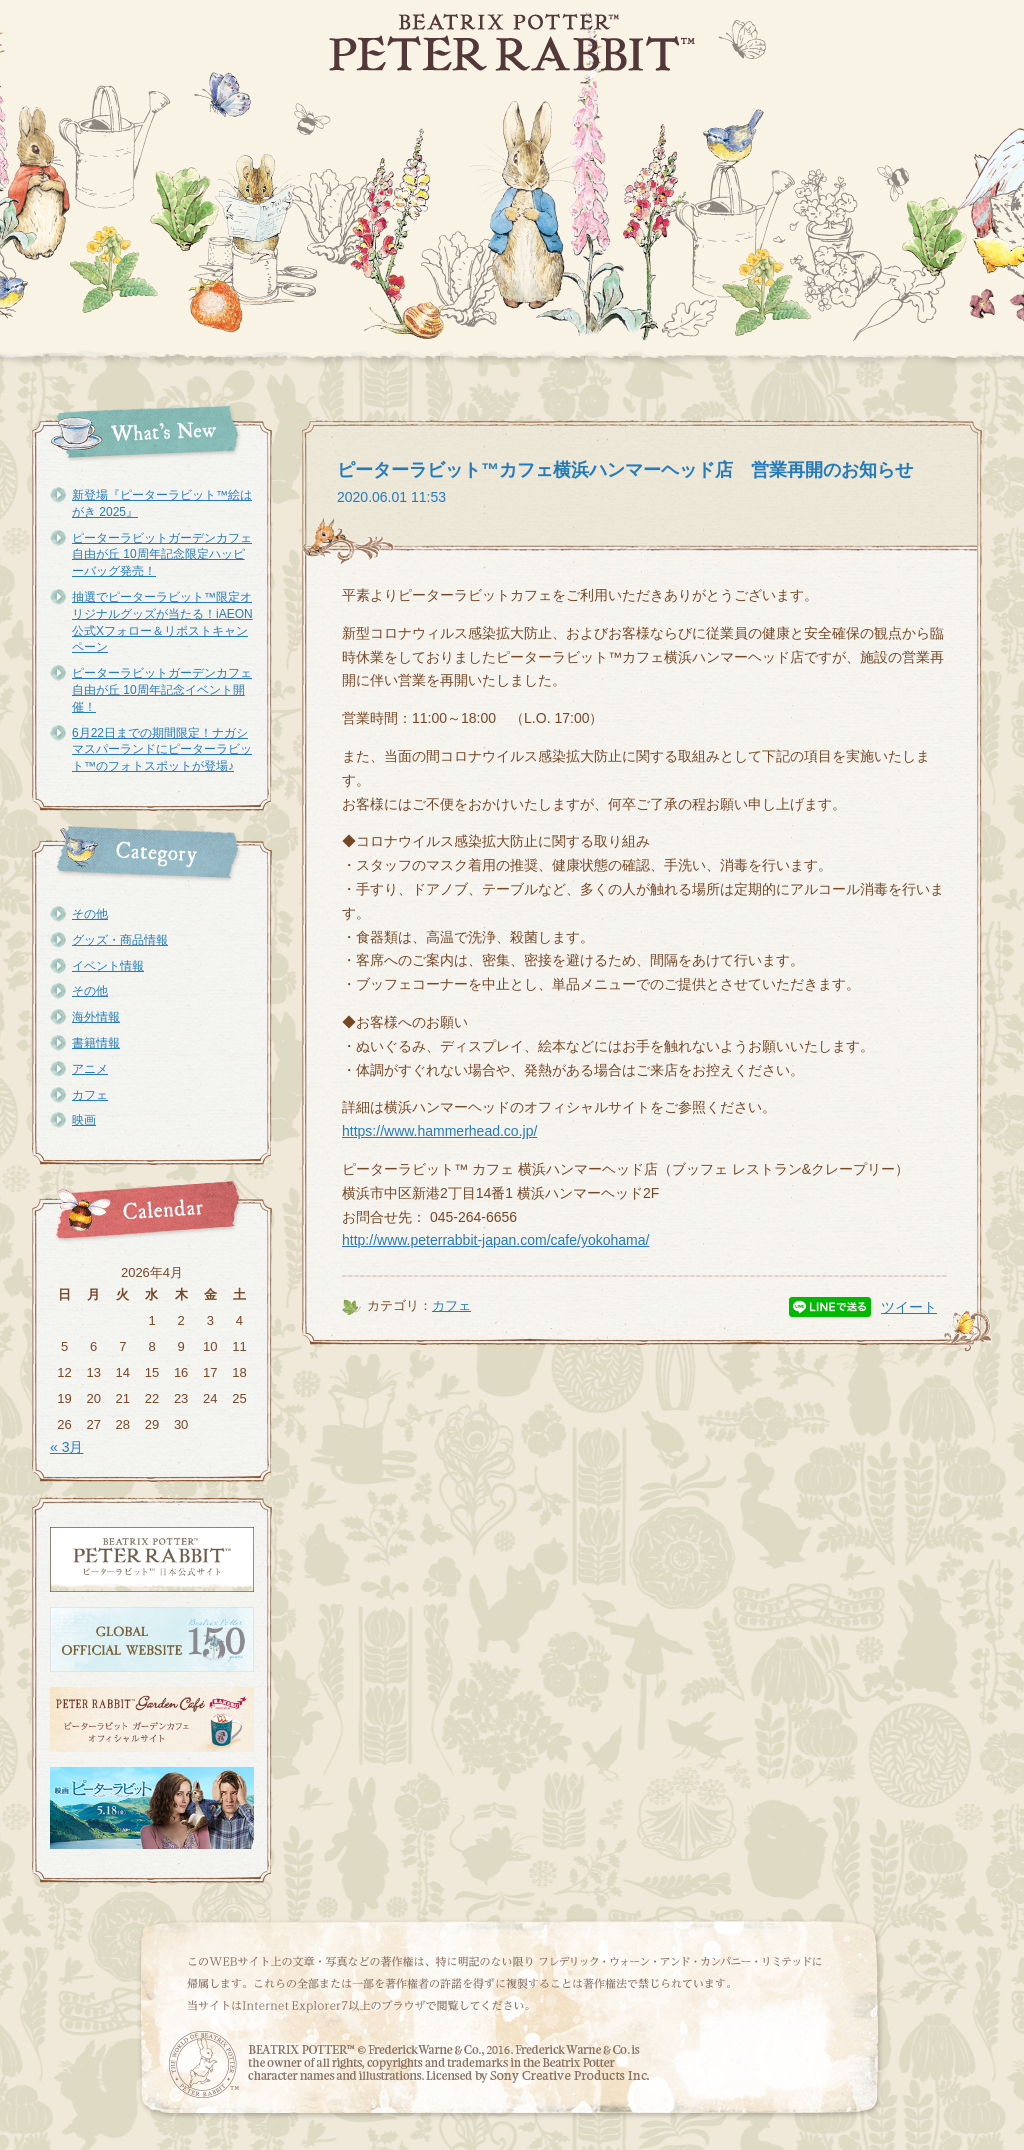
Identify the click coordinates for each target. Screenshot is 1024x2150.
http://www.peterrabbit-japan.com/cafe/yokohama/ (495, 1240)
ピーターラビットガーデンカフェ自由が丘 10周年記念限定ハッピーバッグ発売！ (162, 555)
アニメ (90, 1069)
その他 (90, 914)
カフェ (90, 1095)
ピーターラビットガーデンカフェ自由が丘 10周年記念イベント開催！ (162, 690)
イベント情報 (108, 966)
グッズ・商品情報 (120, 940)
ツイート (909, 1307)
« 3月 (66, 1447)
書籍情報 (96, 1043)
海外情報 (96, 1017)
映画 (84, 1120)
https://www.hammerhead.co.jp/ (439, 1131)
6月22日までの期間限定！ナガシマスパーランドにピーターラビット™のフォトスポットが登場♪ (162, 750)
